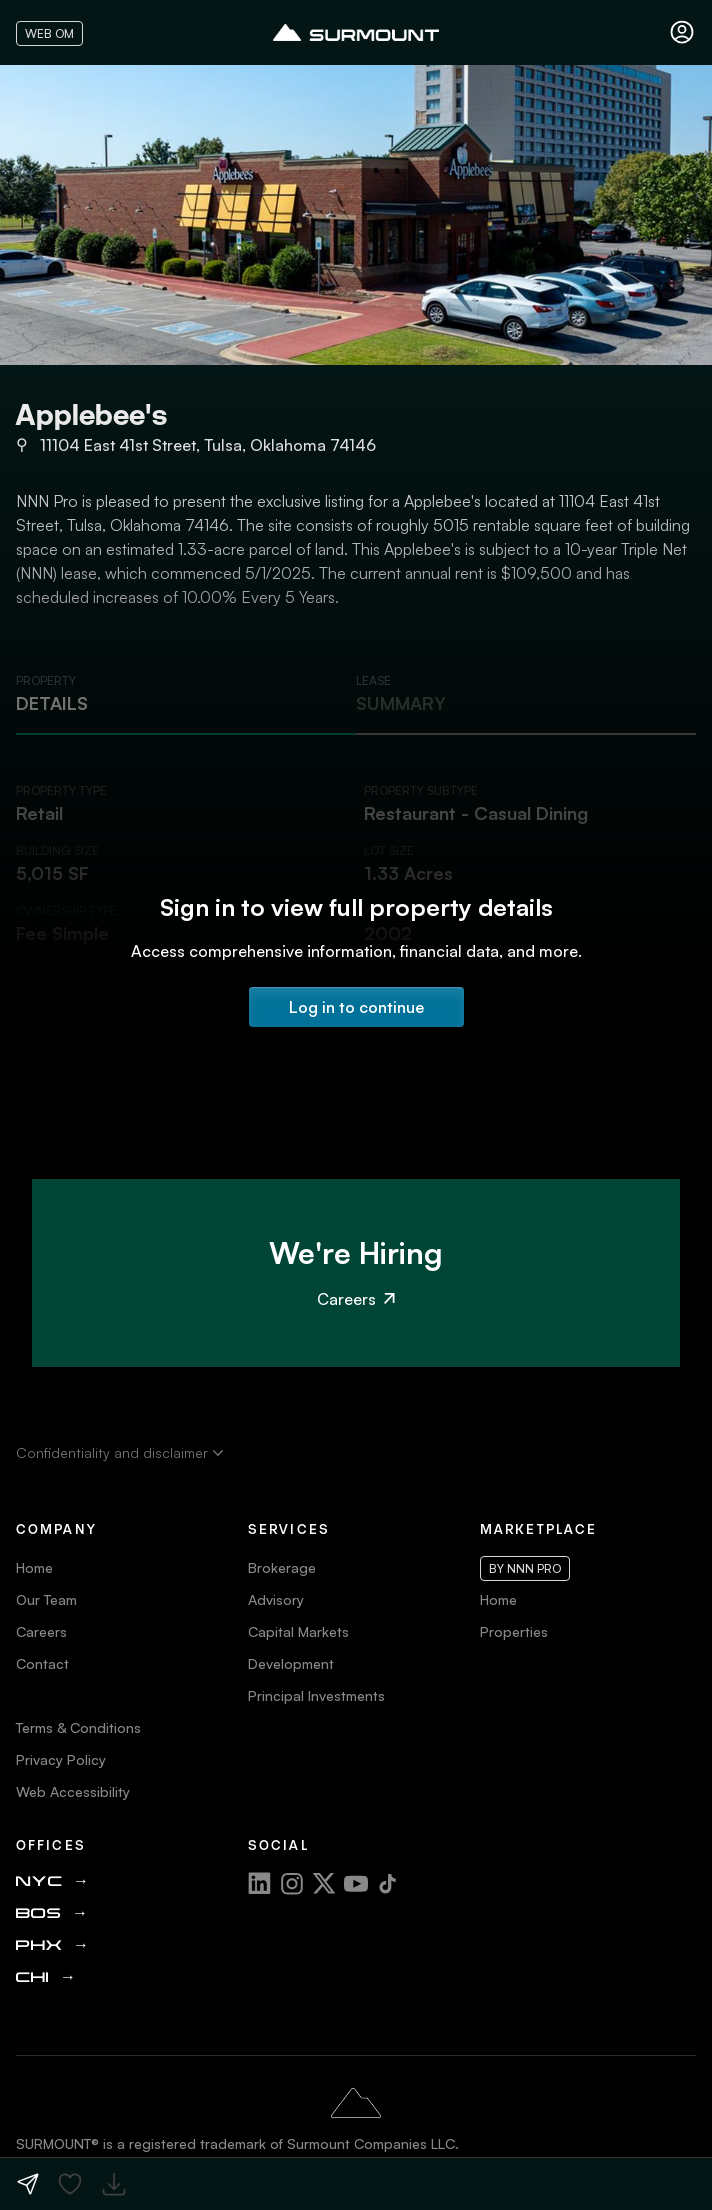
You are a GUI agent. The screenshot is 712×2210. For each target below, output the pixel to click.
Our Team (46, 1599)
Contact (42, 1663)
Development (291, 1663)
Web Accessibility (73, 1791)
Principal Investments (316, 1695)
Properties (514, 1631)
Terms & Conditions (78, 1727)
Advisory (276, 1599)
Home (34, 1567)
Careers (356, 1299)
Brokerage (282, 1567)
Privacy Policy (61, 1759)
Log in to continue (356, 1007)
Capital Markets (298, 1631)
